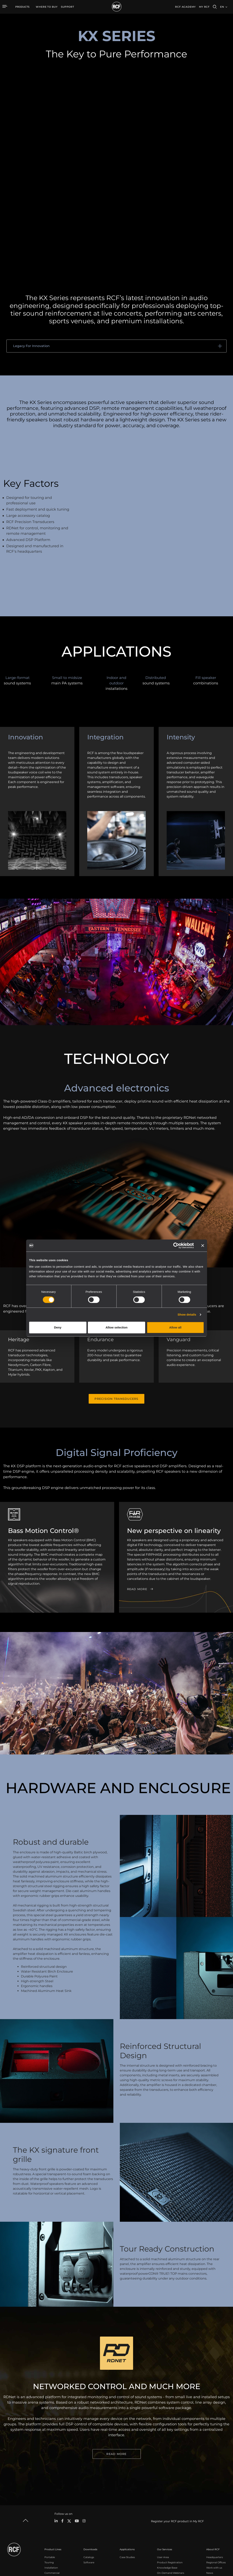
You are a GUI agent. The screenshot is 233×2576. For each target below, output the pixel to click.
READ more (137, 1545)
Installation (51, 2522)
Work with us (214, 2522)
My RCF (204, 6)
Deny (58, 1327)
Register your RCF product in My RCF (177, 2476)
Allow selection (116, 1327)
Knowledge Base (167, 2522)
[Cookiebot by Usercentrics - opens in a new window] (176, 1245)
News (209, 2527)
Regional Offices (216, 2517)
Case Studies (127, 2512)
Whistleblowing (215, 2538)
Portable (49, 2512)
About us (211, 2533)
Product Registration (170, 2517)
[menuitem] (46, 7)
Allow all (175, 1327)
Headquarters (214, 2512)
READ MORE (116, 2410)
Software (88, 2517)
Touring (49, 2517)
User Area (163, 2512)
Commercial (52, 2527)
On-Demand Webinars (170, 2527)
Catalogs (88, 2512)
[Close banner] (202, 1245)
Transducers (51, 2533)
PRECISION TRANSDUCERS (116, 1357)
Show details (187, 1314)
